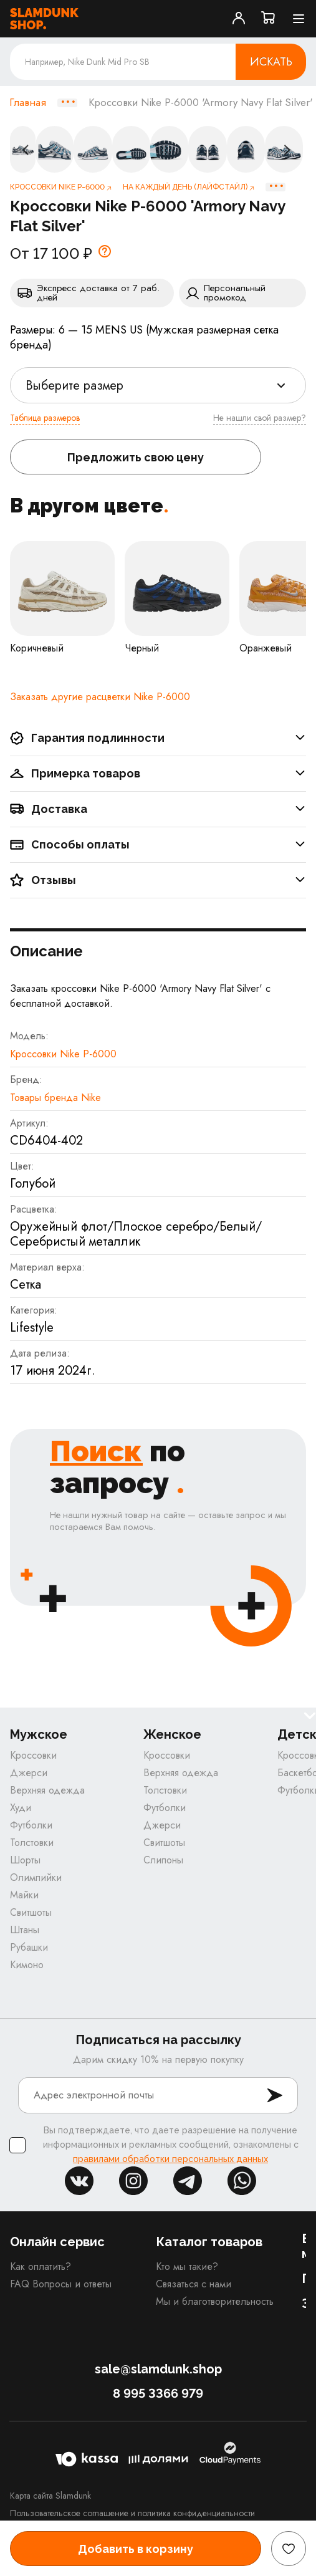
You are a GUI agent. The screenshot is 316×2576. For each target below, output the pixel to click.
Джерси (28, 1773)
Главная (27, 103)
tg (187, 2180)
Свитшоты (31, 1912)
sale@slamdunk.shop (158, 2369)
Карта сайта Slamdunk (50, 2495)
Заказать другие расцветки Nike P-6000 (100, 697)
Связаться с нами (193, 2284)
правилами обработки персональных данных (170, 2159)
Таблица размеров (45, 417)
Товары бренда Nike (55, 1097)
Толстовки (32, 1842)
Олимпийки (36, 1877)
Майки (24, 1895)
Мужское (38, 1735)
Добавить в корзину (135, 2548)
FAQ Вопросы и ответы (61, 2284)
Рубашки (29, 1947)
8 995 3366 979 (158, 2393)
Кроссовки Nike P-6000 (63, 1054)
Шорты (25, 1860)
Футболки (31, 1825)
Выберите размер (74, 386)
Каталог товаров (209, 2241)
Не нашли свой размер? (259, 417)
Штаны (24, 1930)
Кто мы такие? (187, 2266)
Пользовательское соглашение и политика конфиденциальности (132, 2513)
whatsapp (241, 2180)
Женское (172, 1735)
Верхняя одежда (47, 1790)
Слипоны (163, 1860)
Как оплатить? (40, 2266)
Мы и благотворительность (215, 2301)
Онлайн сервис (57, 2241)
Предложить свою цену (135, 457)
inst (133, 2180)
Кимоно (27, 1965)
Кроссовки (33, 1755)
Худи (20, 1807)
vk (79, 2180)
